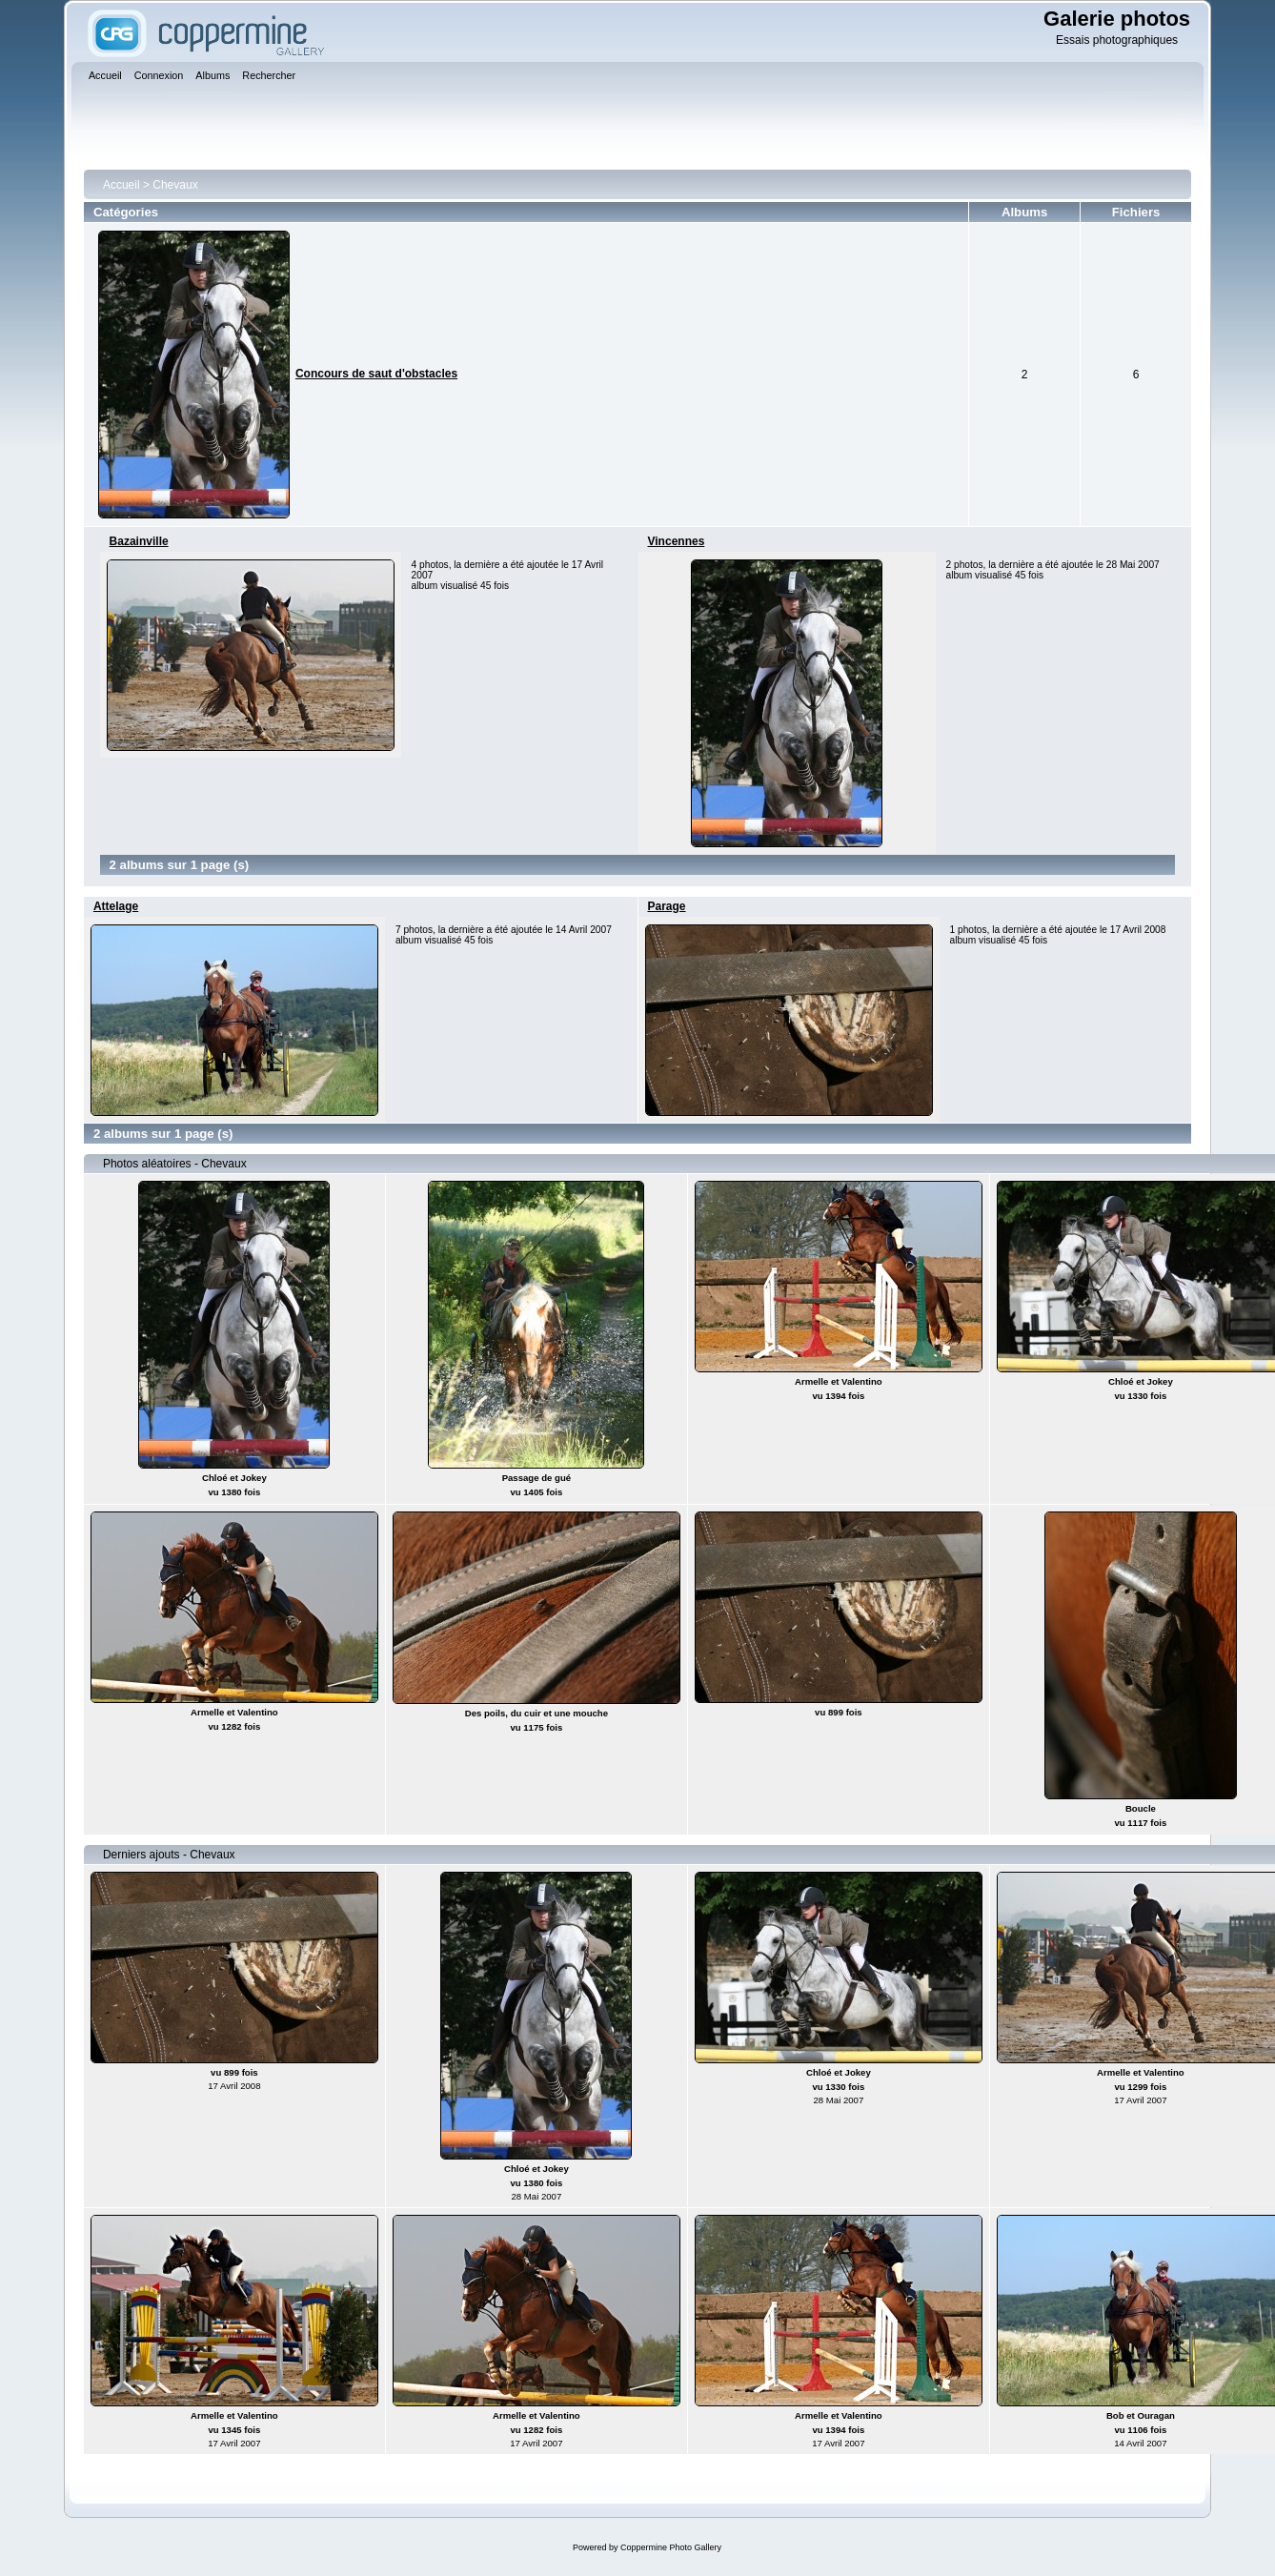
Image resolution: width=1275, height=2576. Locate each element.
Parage (667, 906)
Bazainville (139, 541)
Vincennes (676, 541)
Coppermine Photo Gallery (670, 2547)
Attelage (115, 906)
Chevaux (174, 185)
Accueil (121, 185)
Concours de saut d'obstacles (376, 373)
